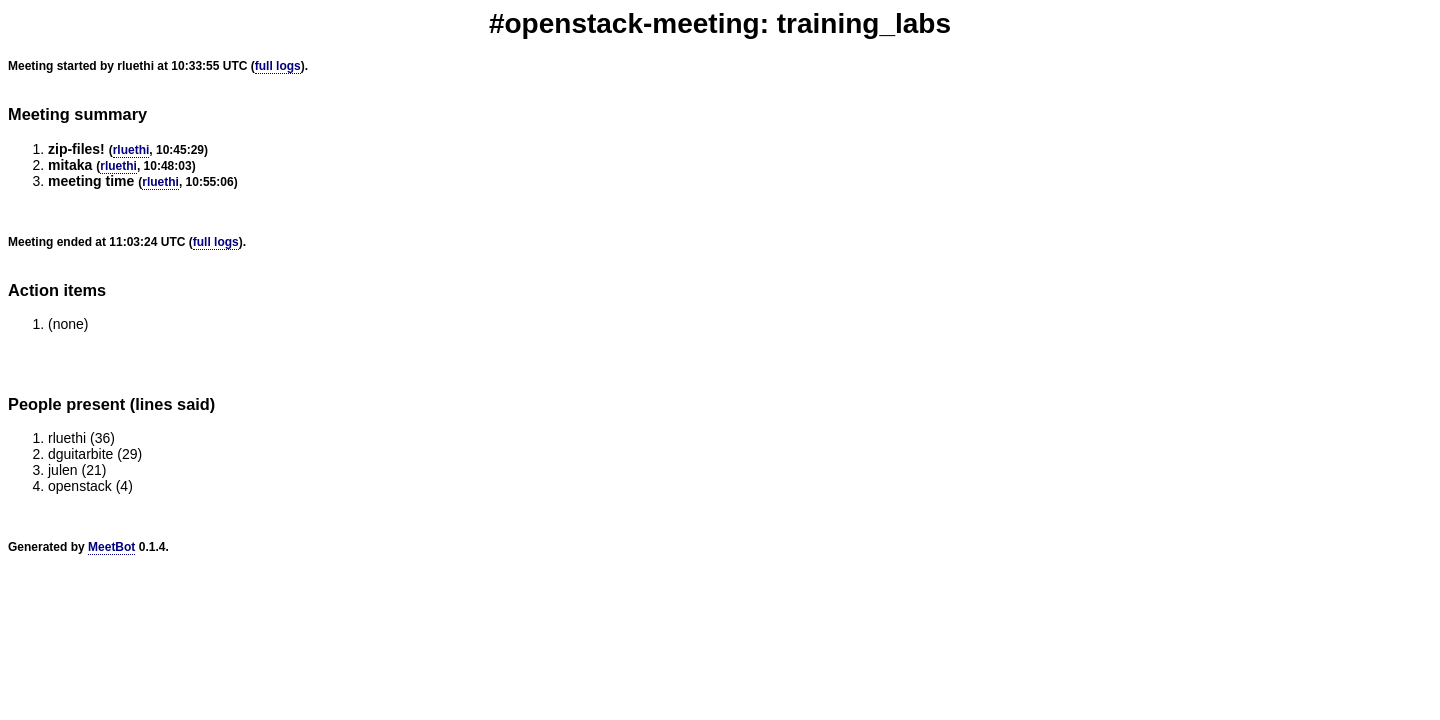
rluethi (131, 150)
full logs (278, 66)
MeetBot (111, 547)
